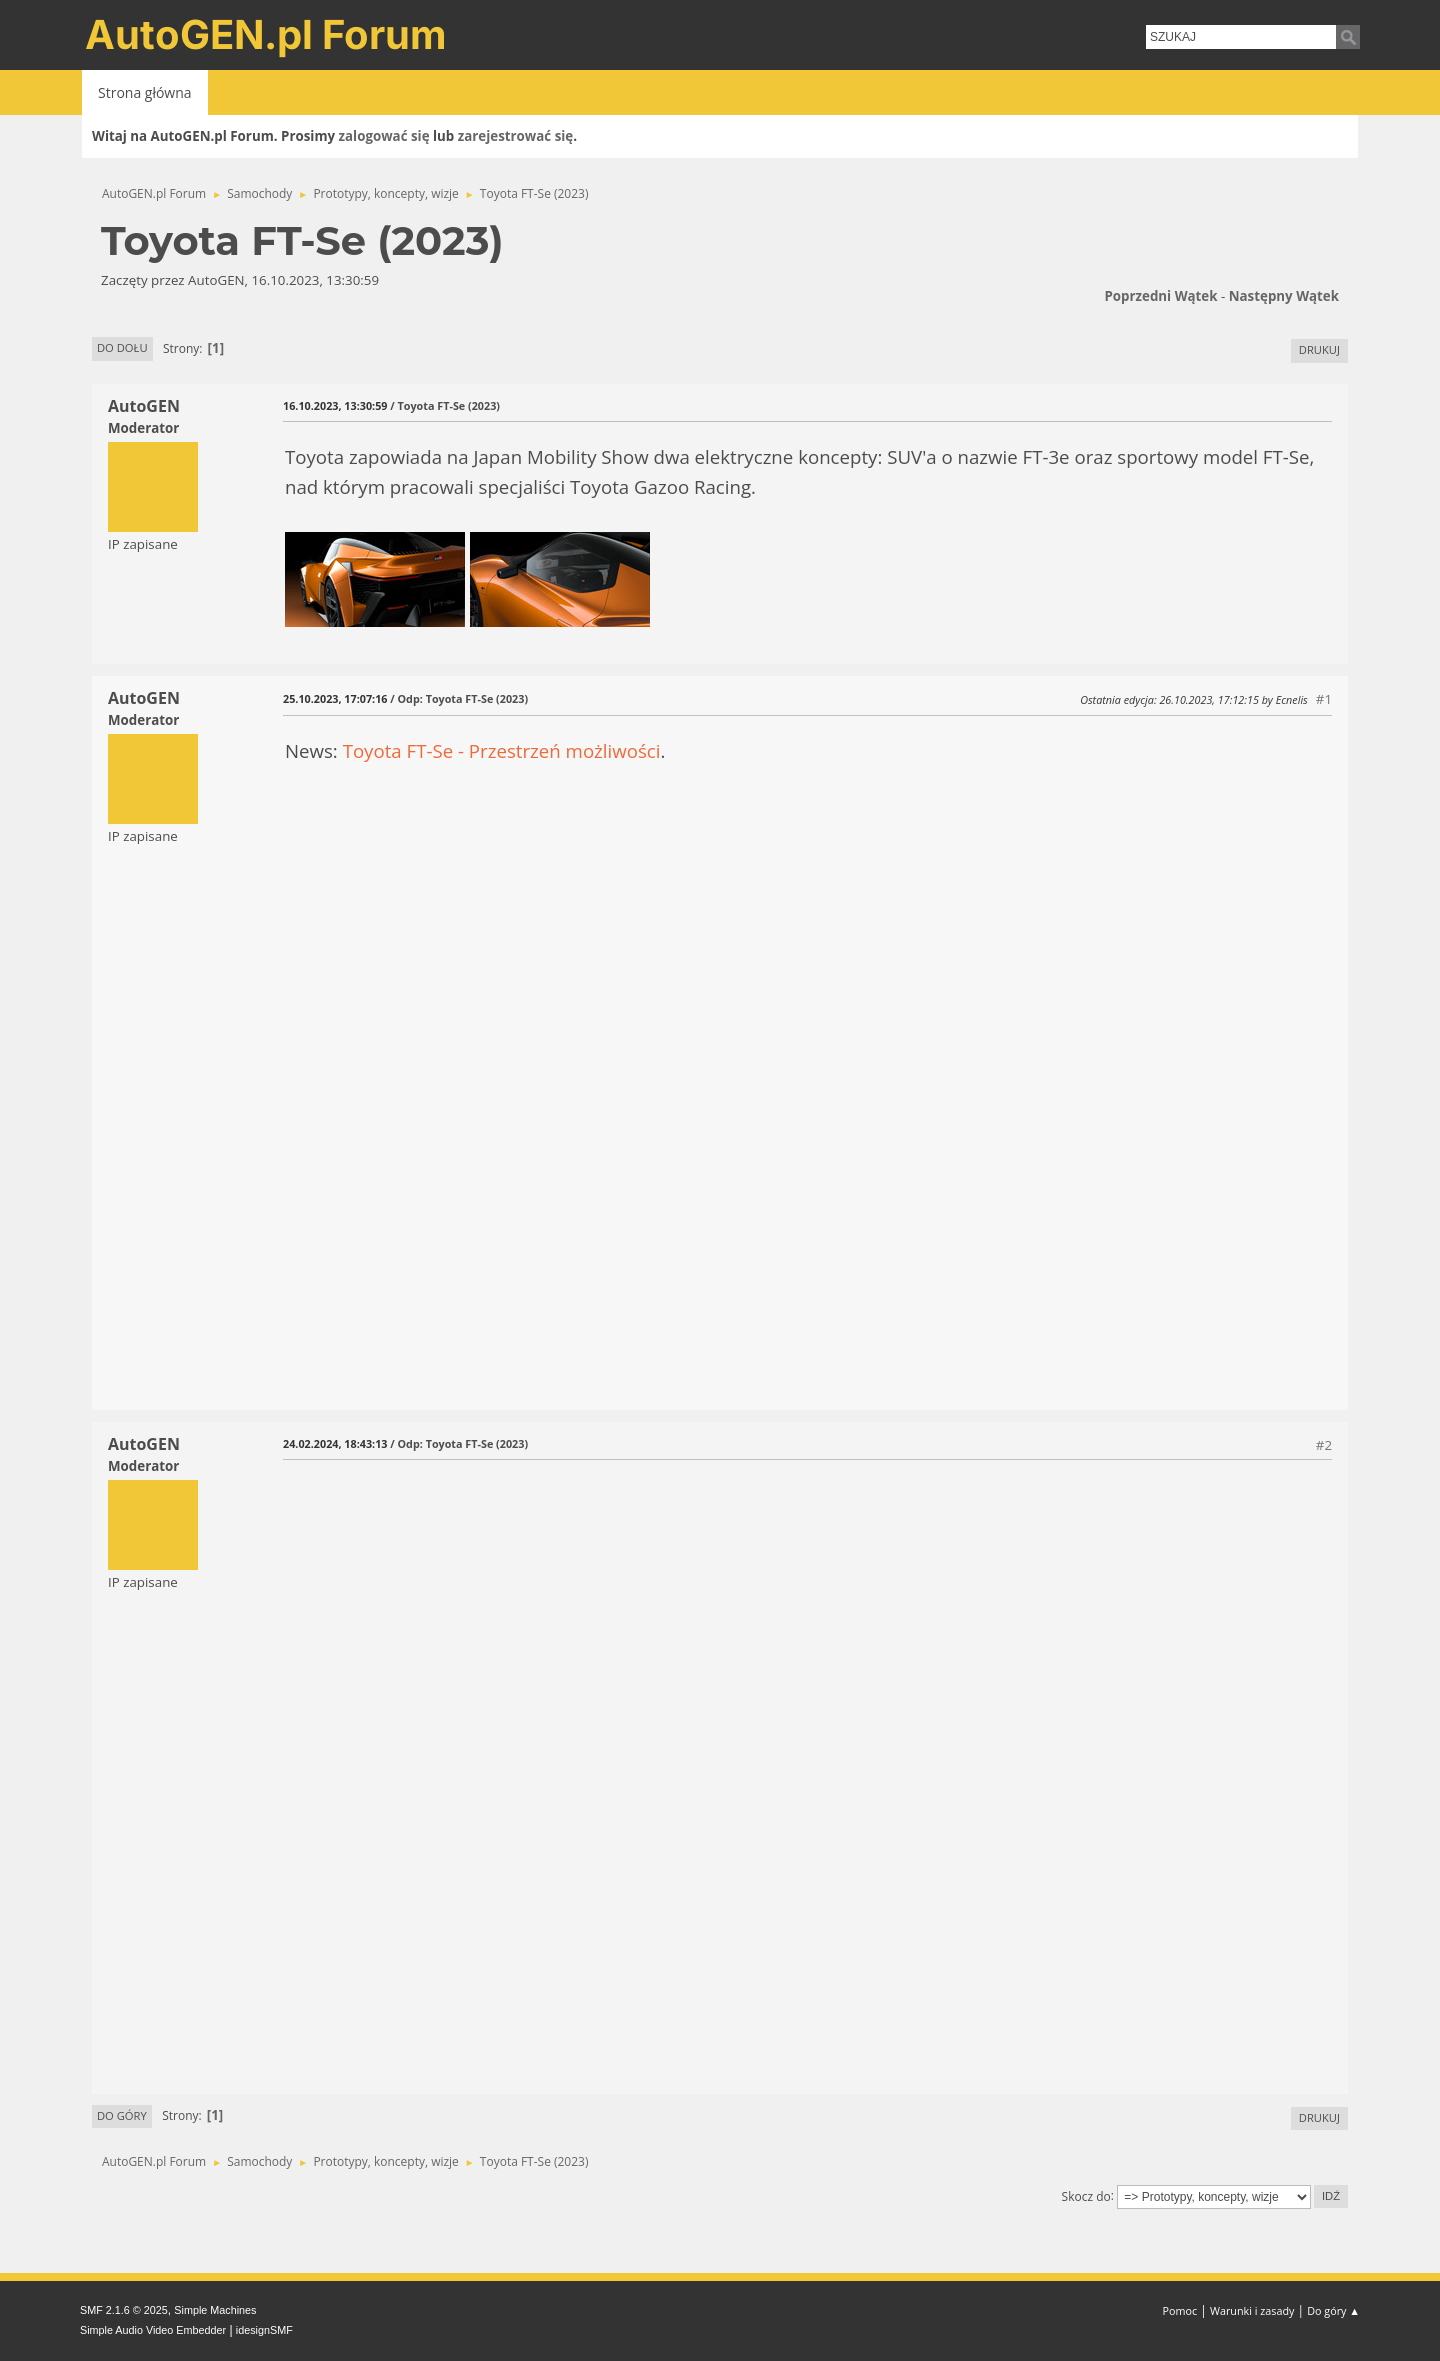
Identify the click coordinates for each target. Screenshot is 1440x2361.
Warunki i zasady (1252, 2310)
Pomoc (1180, 2310)
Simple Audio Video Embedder (153, 2330)
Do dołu (122, 347)
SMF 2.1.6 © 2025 (124, 2310)
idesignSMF (264, 2330)
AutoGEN (144, 406)
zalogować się (384, 136)
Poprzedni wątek (1160, 296)
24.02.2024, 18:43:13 (335, 1443)
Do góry (122, 2115)
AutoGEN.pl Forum (266, 34)
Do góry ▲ (1333, 2310)
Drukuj (1319, 349)
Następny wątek (1284, 296)
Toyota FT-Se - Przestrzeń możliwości (502, 750)
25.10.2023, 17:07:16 (335, 698)
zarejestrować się (515, 136)
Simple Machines (215, 2310)
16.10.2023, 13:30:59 (335, 405)
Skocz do (1086, 2195)
